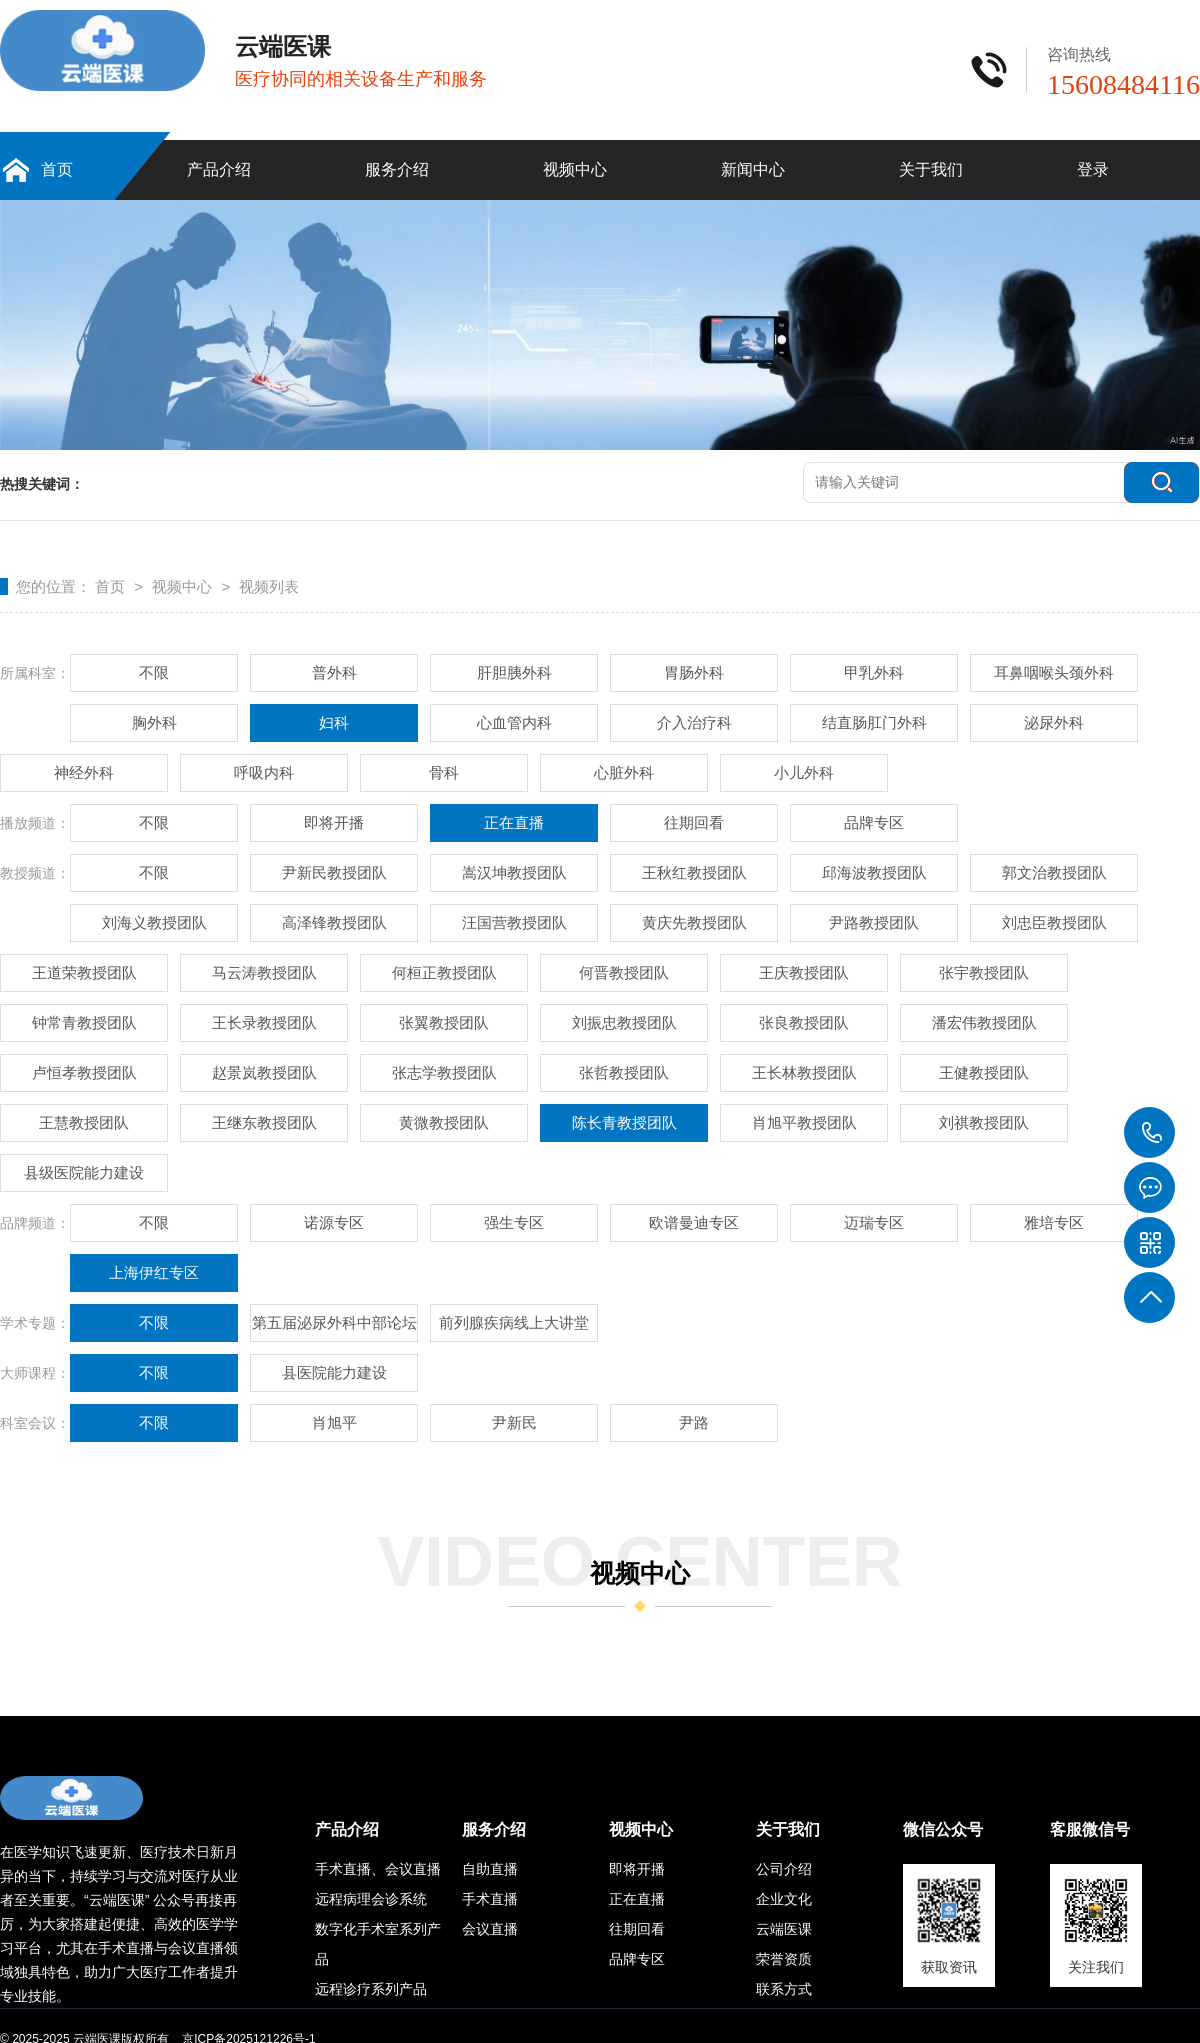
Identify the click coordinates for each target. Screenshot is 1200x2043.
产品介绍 (219, 169)
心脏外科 (624, 772)
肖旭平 (334, 1422)
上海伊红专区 (154, 1272)
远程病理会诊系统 (371, 1899)
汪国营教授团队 (514, 922)
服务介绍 (397, 169)
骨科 (444, 772)
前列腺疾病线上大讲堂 (514, 1322)
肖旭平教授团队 (804, 1122)
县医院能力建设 (334, 1372)
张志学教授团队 (444, 1072)
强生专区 (514, 1222)
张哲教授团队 (624, 1072)
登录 (1093, 169)
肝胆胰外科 (514, 672)
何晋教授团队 (624, 972)
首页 (57, 169)
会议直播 (490, 1929)
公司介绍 (784, 1869)
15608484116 (1150, 1133)
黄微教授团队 (444, 1122)
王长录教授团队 (264, 1022)
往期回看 (694, 822)
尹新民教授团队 (334, 872)
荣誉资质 (784, 1959)
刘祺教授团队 (984, 1122)
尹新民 (514, 1422)
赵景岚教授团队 (264, 1072)
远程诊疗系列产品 (371, 1989)
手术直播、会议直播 (378, 1869)
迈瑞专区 (874, 1222)
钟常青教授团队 (84, 1022)
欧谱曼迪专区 (694, 1222)
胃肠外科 (694, 672)
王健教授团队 (984, 1072)
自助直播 (490, 1869)
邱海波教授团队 (874, 872)
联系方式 (784, 1989)
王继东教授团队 (264, 1122)
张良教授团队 (804, 1022)
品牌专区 (874, 822)
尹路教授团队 (874, 922)
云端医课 (784, 1929)
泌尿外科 (1054, 722)
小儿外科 (804, 772)
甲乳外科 (874, 672)
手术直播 (490, 1899)
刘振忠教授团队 (624, 1022)
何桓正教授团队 (444, 972)
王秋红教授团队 (694, 872)
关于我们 (931, 169)
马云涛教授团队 (264, 972)
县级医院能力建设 (84, 1172)
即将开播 (334, 822)
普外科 (334, 672)
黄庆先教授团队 (694, 922)
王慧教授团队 (84, 1122)
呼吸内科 (264, 772)
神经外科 (84, 772)
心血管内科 (514, 722)
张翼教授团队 (444, 1022)
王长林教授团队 (804, 1072)
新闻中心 (753, 169)
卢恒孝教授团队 (84, 1072)
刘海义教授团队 (154, 922)
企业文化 (784, 1899)
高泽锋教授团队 (334, 922)
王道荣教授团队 (84, 972)
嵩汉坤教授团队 (514, 872)
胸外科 (154, 722)
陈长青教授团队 (624, 1122)
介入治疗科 (694, 722)
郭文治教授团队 (1054, 872)
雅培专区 (1054, 1222)
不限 (154, 672)
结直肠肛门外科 (874, 722)
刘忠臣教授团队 (1054, 922)
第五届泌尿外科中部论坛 (334, 1322)
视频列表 (269, 586)
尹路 (694, 1422)
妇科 (334, 722)
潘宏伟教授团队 (984, 1022)
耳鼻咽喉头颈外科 (1054, 672)
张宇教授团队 (984, 972)
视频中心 (575, 169)
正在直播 (514, 822)
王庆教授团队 (804, 972)
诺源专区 (334, 1222)
